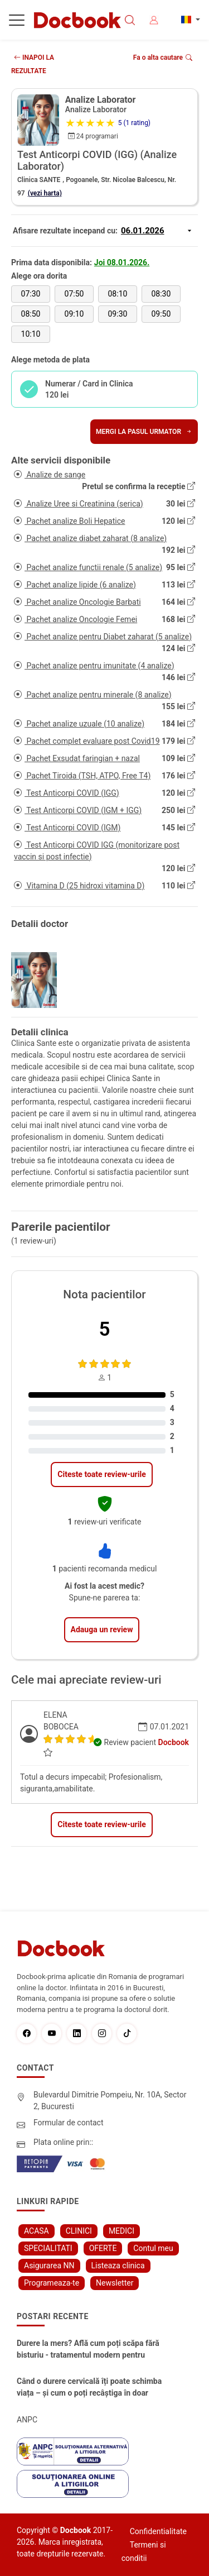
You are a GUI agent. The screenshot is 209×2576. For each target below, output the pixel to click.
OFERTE (103, 2248)
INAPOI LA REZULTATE (32, 64)
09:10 (74, 313)
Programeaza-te (51, 2282)
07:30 (31, 293)
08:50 (31, 313)
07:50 (74, 293)
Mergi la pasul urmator (144, 432)
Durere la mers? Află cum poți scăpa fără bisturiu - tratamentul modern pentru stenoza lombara (88, 2350)
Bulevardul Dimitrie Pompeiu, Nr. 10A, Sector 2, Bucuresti (110, 2100)
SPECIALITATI (48, 2248)
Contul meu (153, 2248)
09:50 (161, 313)
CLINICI (79, 2230)
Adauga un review (102, 1629)
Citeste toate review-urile (101, 1474)
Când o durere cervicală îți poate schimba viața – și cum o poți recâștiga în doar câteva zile (89, 2388)
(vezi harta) (45, 193)
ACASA (36, 2230)
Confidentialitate (158, 2531)
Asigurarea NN (49, 2265)
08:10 (118, 293)
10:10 (31, 333)
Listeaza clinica (118, 2265)
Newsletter (114, 2282)
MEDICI (121, 2230)
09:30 (118, 313)
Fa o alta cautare (162, 57)
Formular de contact (68, 2122)
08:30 (161, 293)
